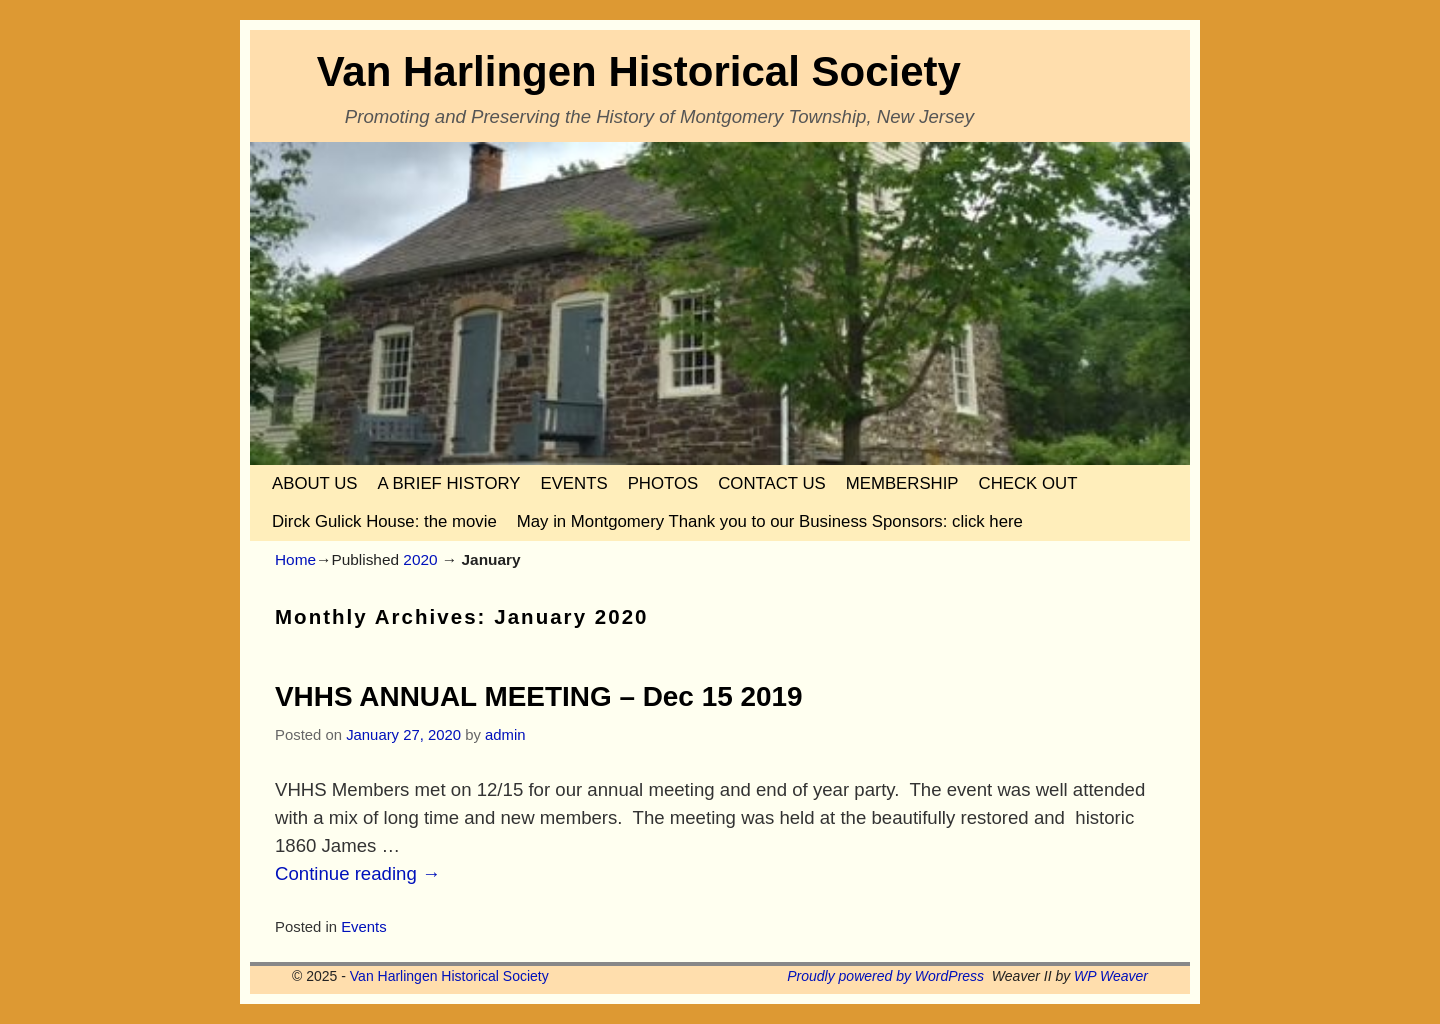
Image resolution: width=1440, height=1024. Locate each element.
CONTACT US (772, 483)
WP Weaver (1111, 976)
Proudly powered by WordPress (885, 976)
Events (363, 927)
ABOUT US (314, 483)
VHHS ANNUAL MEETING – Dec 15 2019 (539, 696)
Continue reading (358, 873)
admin (505, 735)
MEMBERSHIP (902, 483)
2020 (420, 559)
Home (295, 559)
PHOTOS (663, 483)
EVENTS (573, 483)
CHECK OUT (1028, 483)
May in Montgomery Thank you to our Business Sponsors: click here (770, 521)
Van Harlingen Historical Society (639, 71)
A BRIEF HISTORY (448, 483)
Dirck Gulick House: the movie (384, 521)
